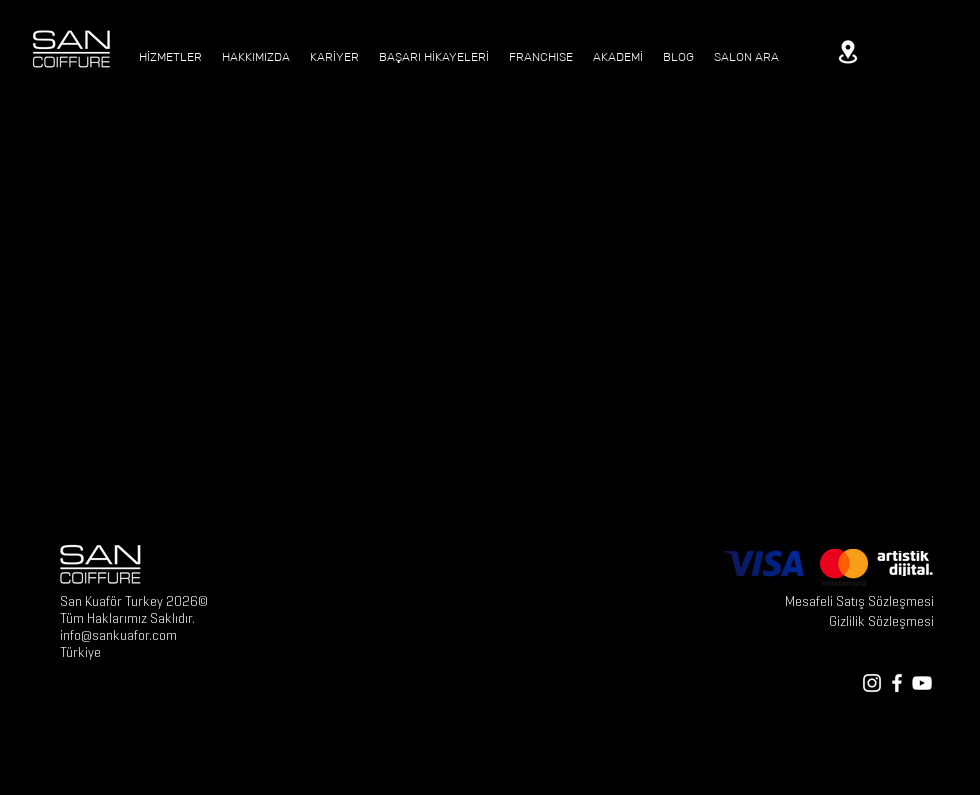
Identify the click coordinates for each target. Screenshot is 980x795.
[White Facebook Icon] (897, 683)
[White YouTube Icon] (922, 683)
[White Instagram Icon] (872, 683)
